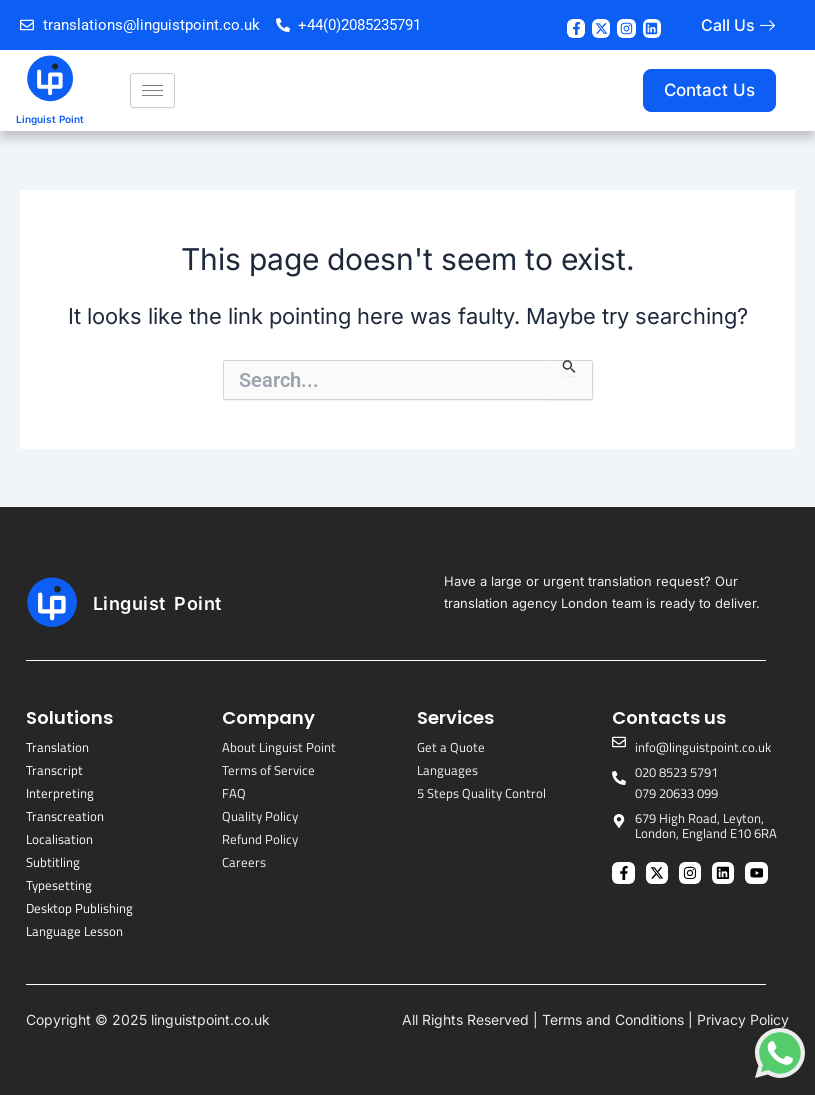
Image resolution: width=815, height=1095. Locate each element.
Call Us (728, 25)
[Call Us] (767, 25)
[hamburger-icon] (152, 90)
